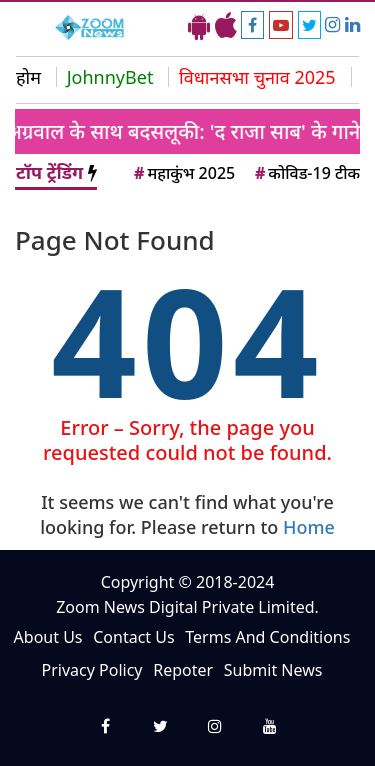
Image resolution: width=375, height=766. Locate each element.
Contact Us (133, 637)
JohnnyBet (110, 77)
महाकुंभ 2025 (183, 173)
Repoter (183, 670)
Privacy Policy (92, 670)
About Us (48, 637)
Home (309, 527)
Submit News (273, 670)
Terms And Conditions (267, 637)
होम (28, 77)
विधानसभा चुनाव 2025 (257, 77)
